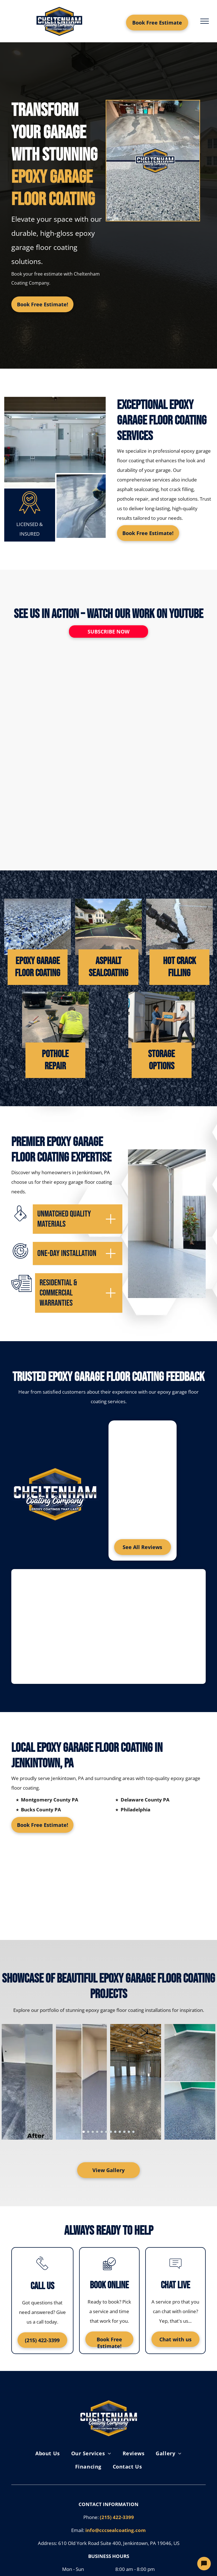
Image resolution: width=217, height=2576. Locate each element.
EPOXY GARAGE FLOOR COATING (37, 967)
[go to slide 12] (133, 2132)
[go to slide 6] (106, 2132)
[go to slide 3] (93, 2132)
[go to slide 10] (124, 2132)
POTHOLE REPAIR (55, 1060)
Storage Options (161, 1060)
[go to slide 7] (111, 2132)
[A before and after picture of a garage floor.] (152, 160)
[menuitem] (47, 2453)
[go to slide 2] (88, 2132)
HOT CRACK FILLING (179, 967)
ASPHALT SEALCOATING (108, 967)
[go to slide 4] (97, 2132)
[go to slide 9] (120, 2132)
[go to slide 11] (129, 2132)
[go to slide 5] (102, 2132)
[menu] (204, 21)
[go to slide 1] (84, 2132)
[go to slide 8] (115, 2132)
